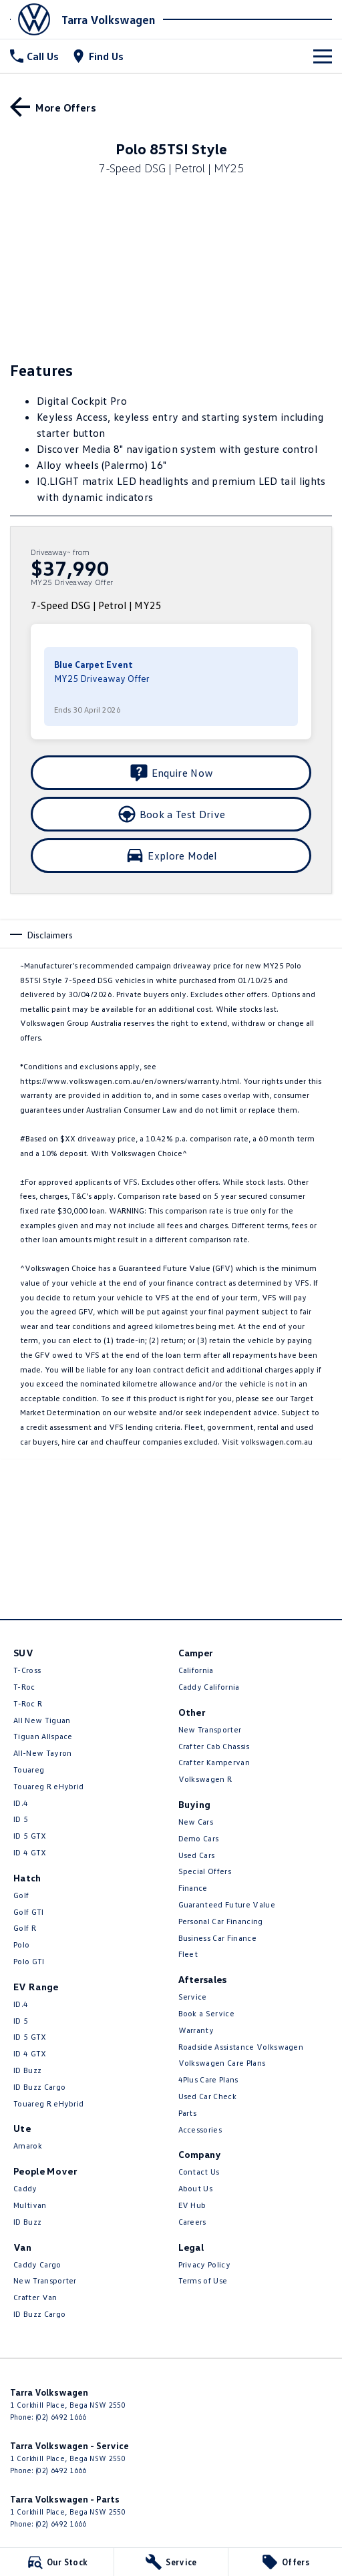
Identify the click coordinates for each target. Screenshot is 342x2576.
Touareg (28, 1770)
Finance (193, 1888)
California (196, 1670)
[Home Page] (34, 19)
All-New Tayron (42, 1753)
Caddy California (209, 1687)
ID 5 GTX (30, 1836)
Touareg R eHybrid (48, 1786)
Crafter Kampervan (214, 1762)
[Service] (171, 2562)
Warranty (196, 2030)
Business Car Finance (217, 1938)
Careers (192, 2222)
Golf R (24, 1928)
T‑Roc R (27, 1703)
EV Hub (192, 2205)
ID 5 (20, 1819)
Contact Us (199, 2172)
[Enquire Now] (171, 772)
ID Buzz (27, 2070)
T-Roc (24, 1687)
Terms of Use (203, 2280)
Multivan (30, 2205)
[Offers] (285, 2562)
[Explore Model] (171, 855)
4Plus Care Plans (208, 2079)
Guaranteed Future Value (226, 1904)
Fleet (188, 1954)
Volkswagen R (205, 1779)
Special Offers (204, 1871)
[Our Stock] (57, 2562)
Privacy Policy (204, 2264)
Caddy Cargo (37, 2264)
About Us (195, 2188)
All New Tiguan (41, 1720)
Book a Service (206, 2013)
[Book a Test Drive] (171, 814)
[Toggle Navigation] (322, 56)
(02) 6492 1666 (60, 2416)
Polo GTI (29, 1961)
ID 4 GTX (30, 1852)
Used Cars (196, 1855)
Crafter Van (35, 2297)
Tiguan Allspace (43, 1736)
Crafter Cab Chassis (214, 1746)
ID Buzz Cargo (39, 2087)
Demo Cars (198, 1838)
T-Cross (27, 1670)
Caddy (25, 2188)
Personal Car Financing (220, 1921)
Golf (21, 1895)
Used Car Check (207, 2096)
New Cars (196, 1822)
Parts (187, 2113)
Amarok (27, 2146)
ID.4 (20, 1803)
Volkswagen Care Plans (222, 2063)
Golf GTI (28, 1912)
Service (192, 1997)
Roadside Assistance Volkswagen (241, 2047)
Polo (21, 1945)
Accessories (200, 2130)
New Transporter (45, 2280)
